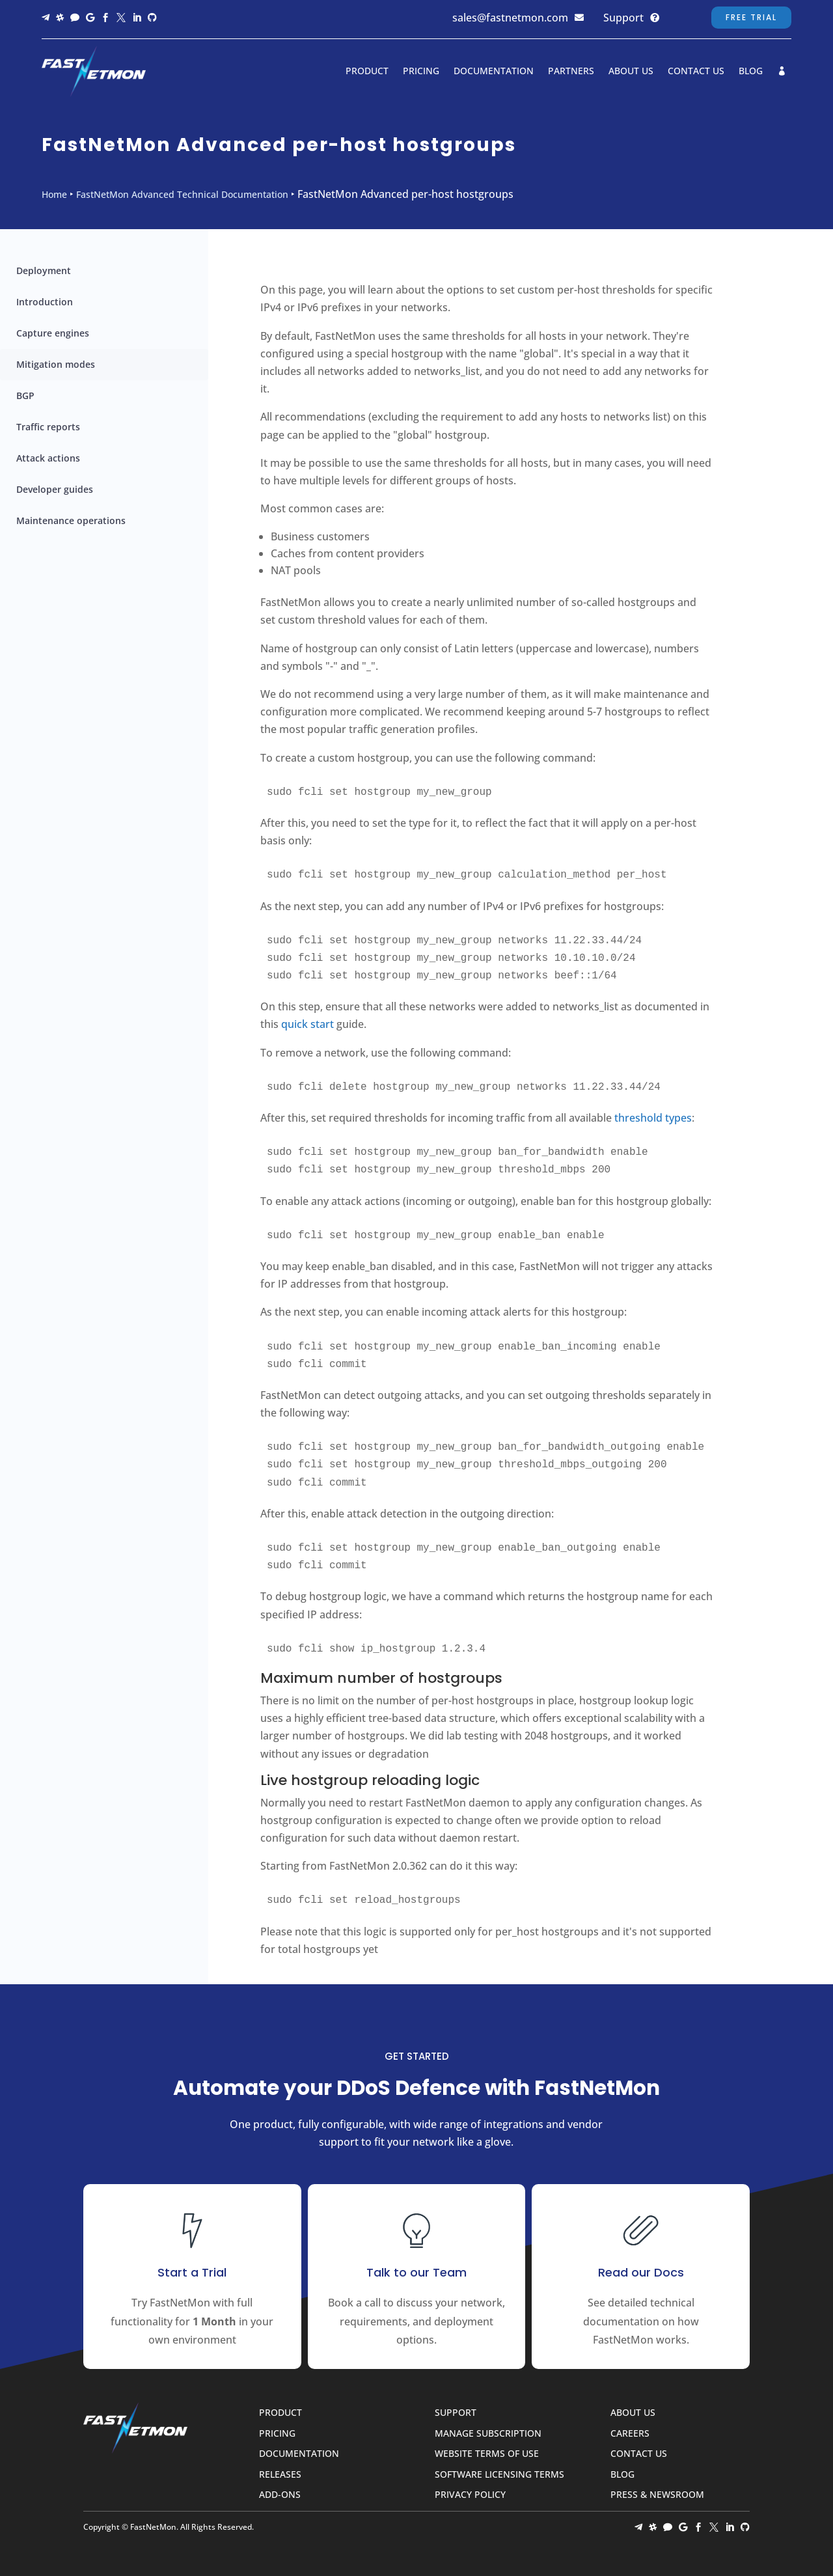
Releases (280, 2474)
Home (54, 194)
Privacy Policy (470, 2494)
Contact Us (696, 71)
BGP (25, 395)
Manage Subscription (488, 2433)
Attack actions (48, 458)
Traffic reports (48, 427)
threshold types (653, 1118)
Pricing (421, 71)
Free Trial (751, 17)
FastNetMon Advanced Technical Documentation (182, 194)
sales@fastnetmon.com (510, 17)
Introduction (44, 302)
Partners (571, 71)
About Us (630, 71)
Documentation (494, 71)
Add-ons (280, 2494)
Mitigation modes (55, 364)
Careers (629, 2433)
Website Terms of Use (487, 2453)
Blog (751, 71)
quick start (307, 1024)
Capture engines (52, 333)
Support (623, 17)
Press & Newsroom (657, 2494)
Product (367, 71)
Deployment (43, 270)
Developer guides (54, 489)
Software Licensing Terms (499, 2474)
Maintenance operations (71, 520)
